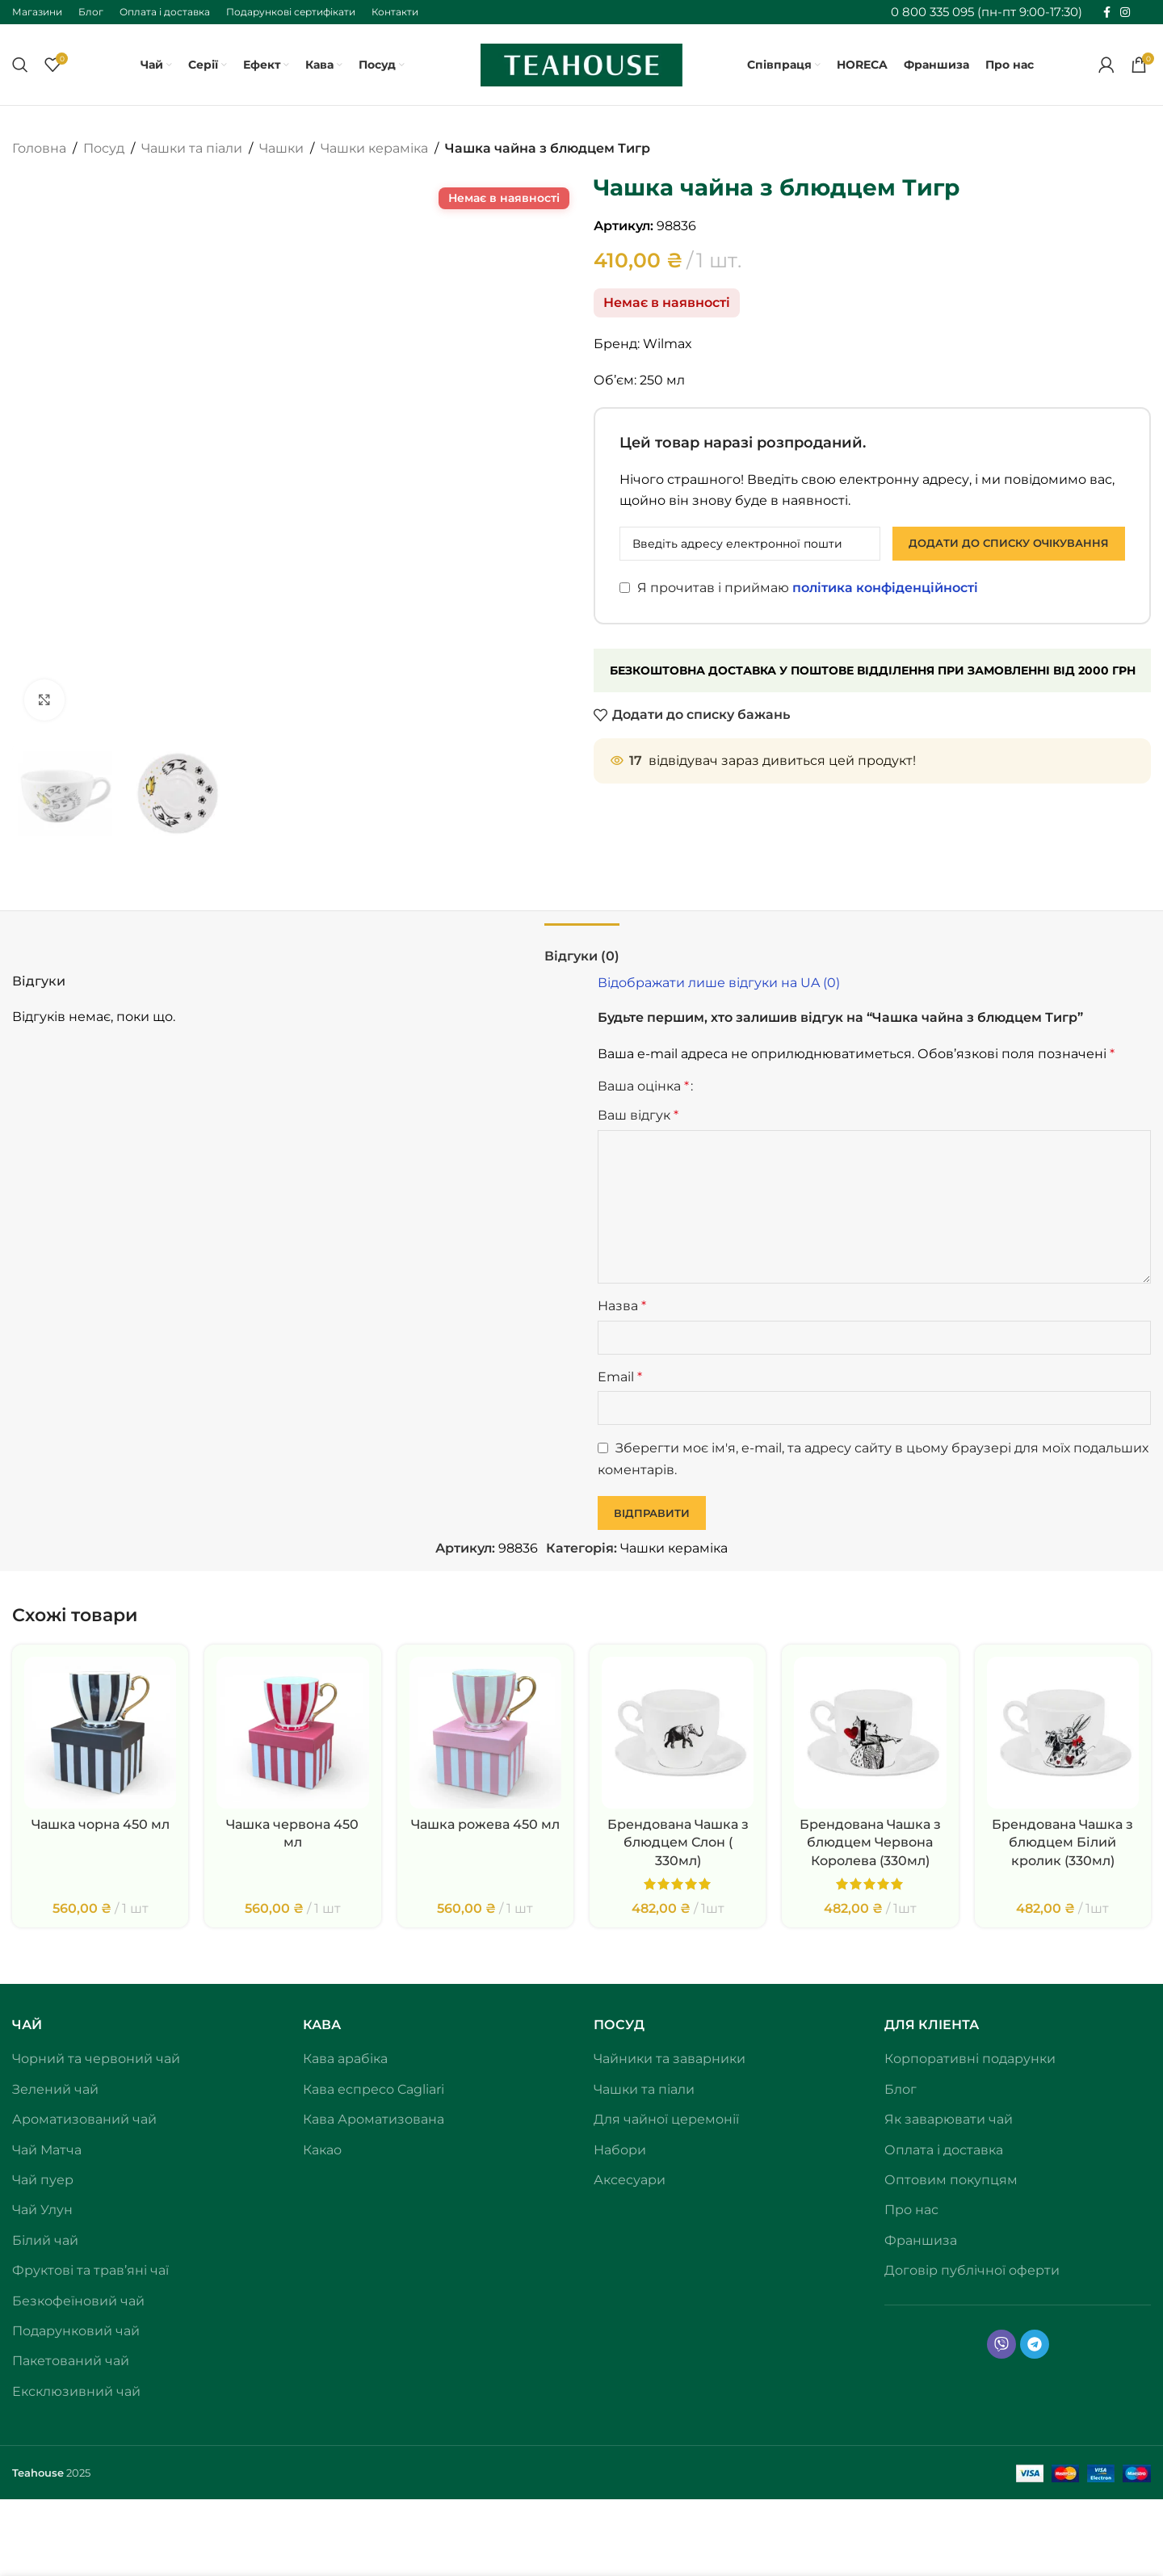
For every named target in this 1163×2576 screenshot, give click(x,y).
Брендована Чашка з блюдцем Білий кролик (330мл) (1062, 1842)
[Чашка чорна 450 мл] (100, 1733)
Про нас (911, 2209)
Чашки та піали (191, 148)
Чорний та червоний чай (96, 2058)
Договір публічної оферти (972, 2270)
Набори (620, 2150)
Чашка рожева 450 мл (485, 1824)
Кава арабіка (345, 2058)
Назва (622, 1305)
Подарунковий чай (76, 2331)
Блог (900, 2089)
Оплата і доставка (943, 2150)
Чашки (281, 148)
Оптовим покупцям (951, 2179)
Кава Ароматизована (373, 2119)
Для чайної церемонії (666, 2119)
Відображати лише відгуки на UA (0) (719, 982)
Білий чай (45, 2240)
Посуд (103, 148)
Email (620, 1377)
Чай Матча (47, 2150)
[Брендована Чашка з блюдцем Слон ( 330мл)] (678, 1733)
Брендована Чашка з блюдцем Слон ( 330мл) (678, 1842)
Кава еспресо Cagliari (373, 2089)
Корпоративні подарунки (970, 2058)
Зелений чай (55, 2089)
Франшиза (920, 2240)
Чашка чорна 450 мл (100, 1824)
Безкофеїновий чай (78, 2301)
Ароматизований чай (84, 2119)
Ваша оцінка (643, 1086)
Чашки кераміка (374, 148)
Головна (39, 148)
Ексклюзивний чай (76, 2391)
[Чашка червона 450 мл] (292, 1733)
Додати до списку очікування (1009, 542)
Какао (322, 2150)
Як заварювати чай (948, 2119)
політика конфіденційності (885, 587)
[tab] (581, 948)
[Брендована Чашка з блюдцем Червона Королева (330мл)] (870, 1733)
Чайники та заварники (669, 2058)
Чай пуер (42, 2179)
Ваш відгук (638, 1115)
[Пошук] (20, 64)
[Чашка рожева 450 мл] (485, 1733)
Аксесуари (629, 2179)
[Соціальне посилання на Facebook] (1106, 12)
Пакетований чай (70, 2360)
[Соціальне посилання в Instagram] (1125, 12)
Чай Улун (42, 2209)
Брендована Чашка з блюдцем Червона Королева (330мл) (870, 1842)
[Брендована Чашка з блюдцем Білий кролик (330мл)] (1063, 1733)
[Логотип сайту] (581, 63)
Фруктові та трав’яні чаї (90, 2270)
